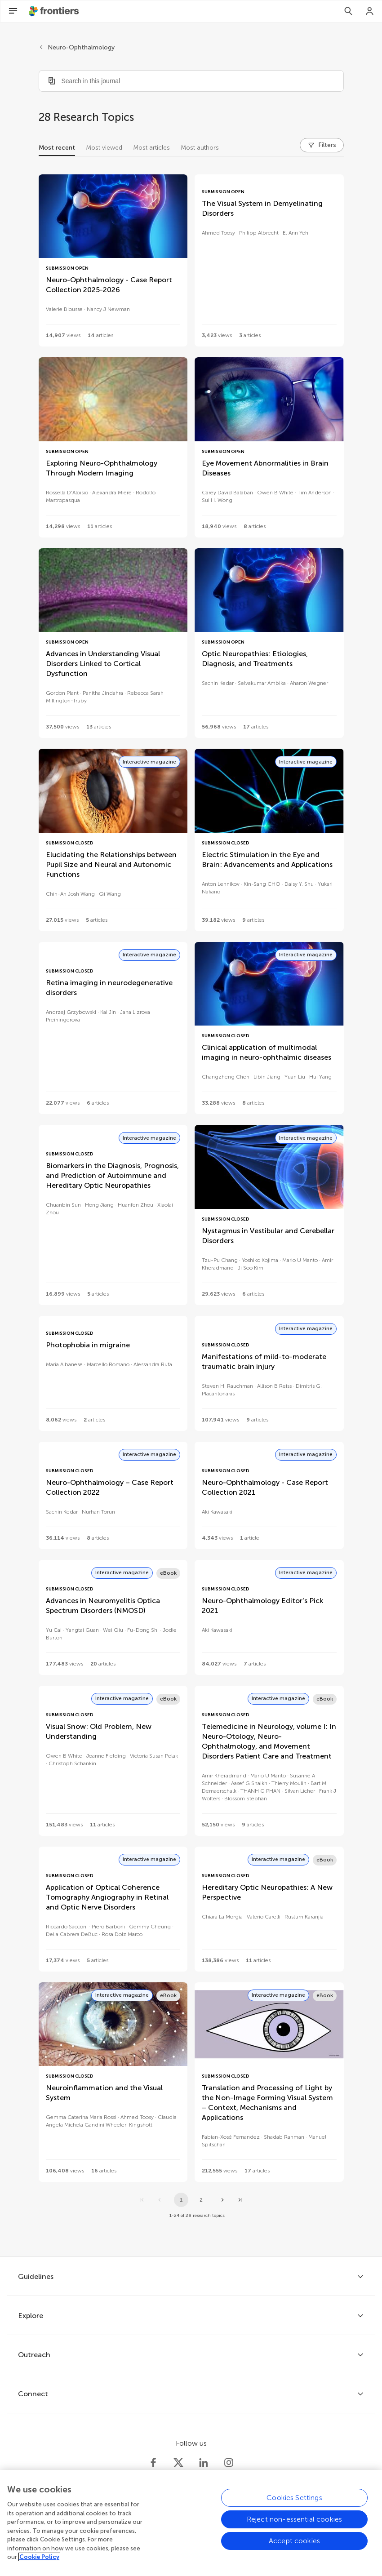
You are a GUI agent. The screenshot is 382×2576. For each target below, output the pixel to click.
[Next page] (222, 2200)
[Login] (369, 11)
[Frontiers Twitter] (178, 2462)
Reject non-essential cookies (294, 2527)
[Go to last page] (240, 2200)
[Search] (348, 11)
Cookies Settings (294, 2505)
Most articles (151, 147)
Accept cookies (294, 2548)
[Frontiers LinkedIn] (203, 2462)
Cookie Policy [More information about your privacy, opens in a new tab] (39, 2564)
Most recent (57, 147)
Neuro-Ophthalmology (81, 47)
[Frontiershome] (54, 11)
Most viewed (104, 147)
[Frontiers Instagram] (228, 2462)
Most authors (200, 147)
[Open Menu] (13, 11)
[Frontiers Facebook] (153, 2462)
